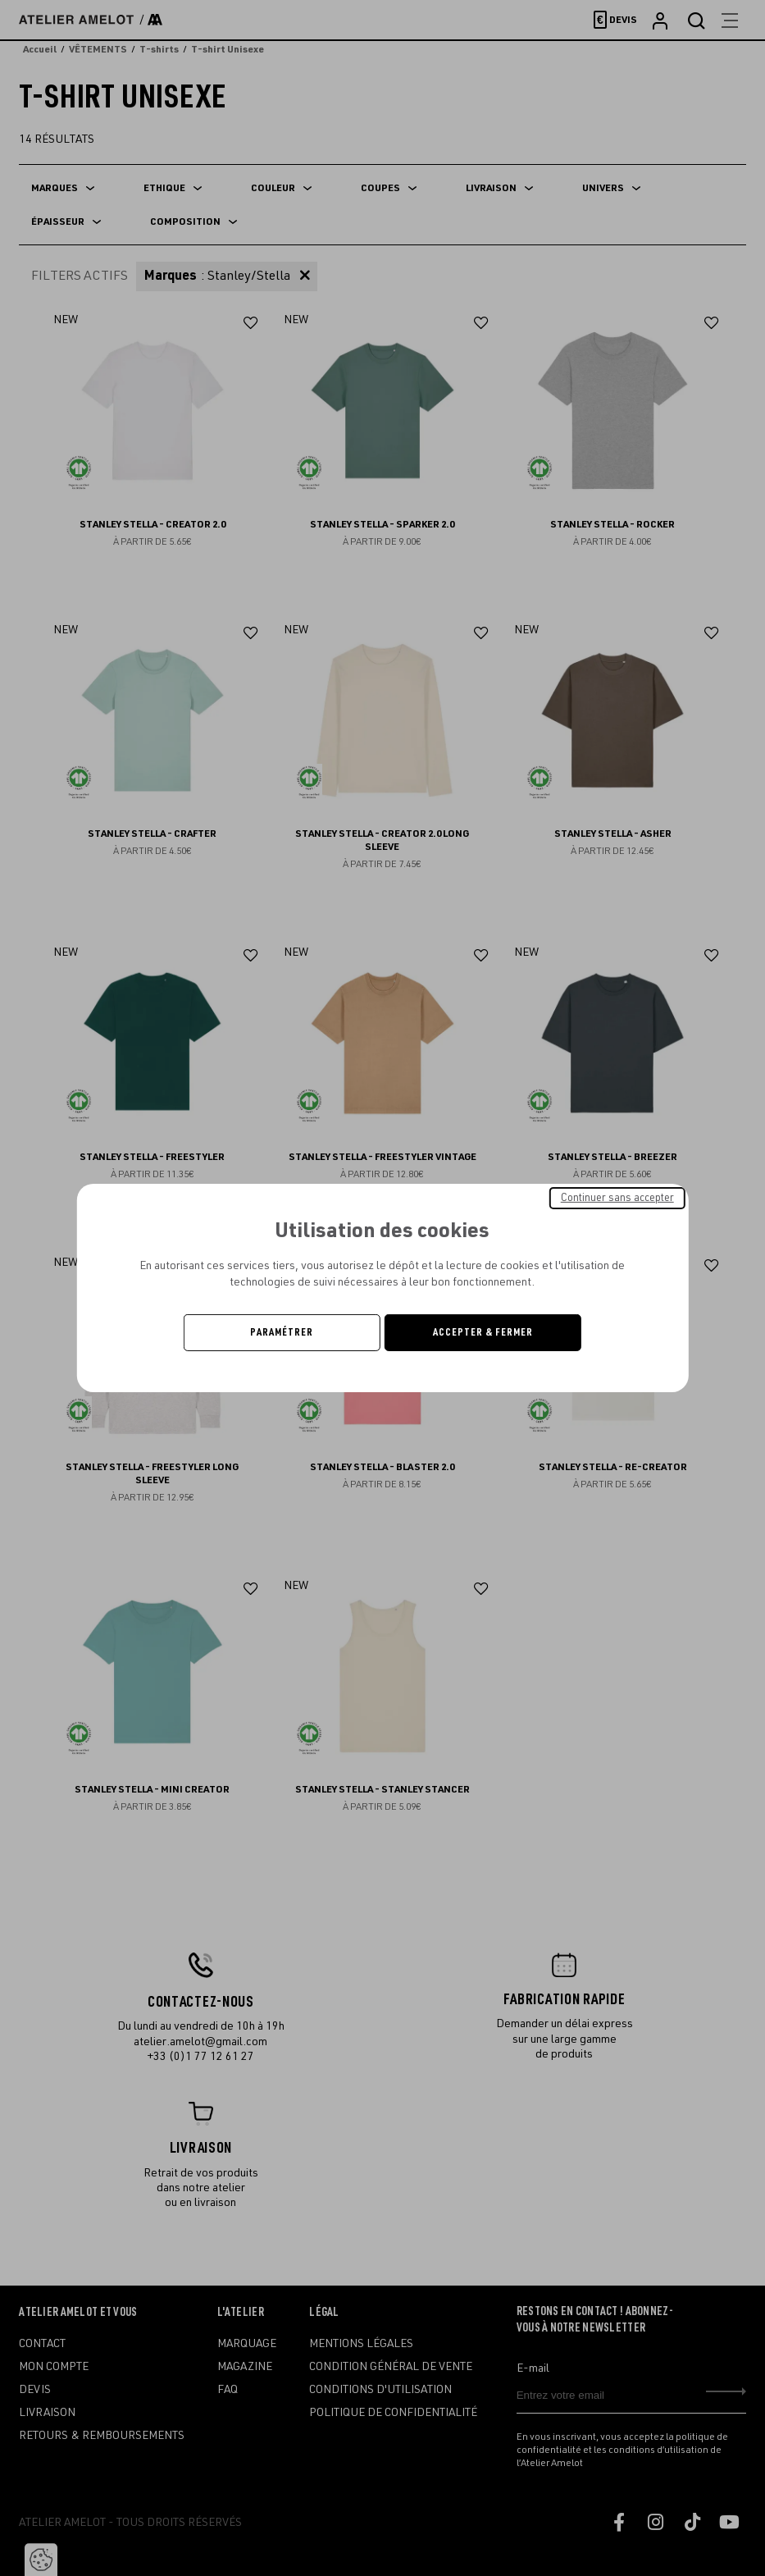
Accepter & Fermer (483, 1332)
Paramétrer (281, 1332)
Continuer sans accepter (617, 1197)
